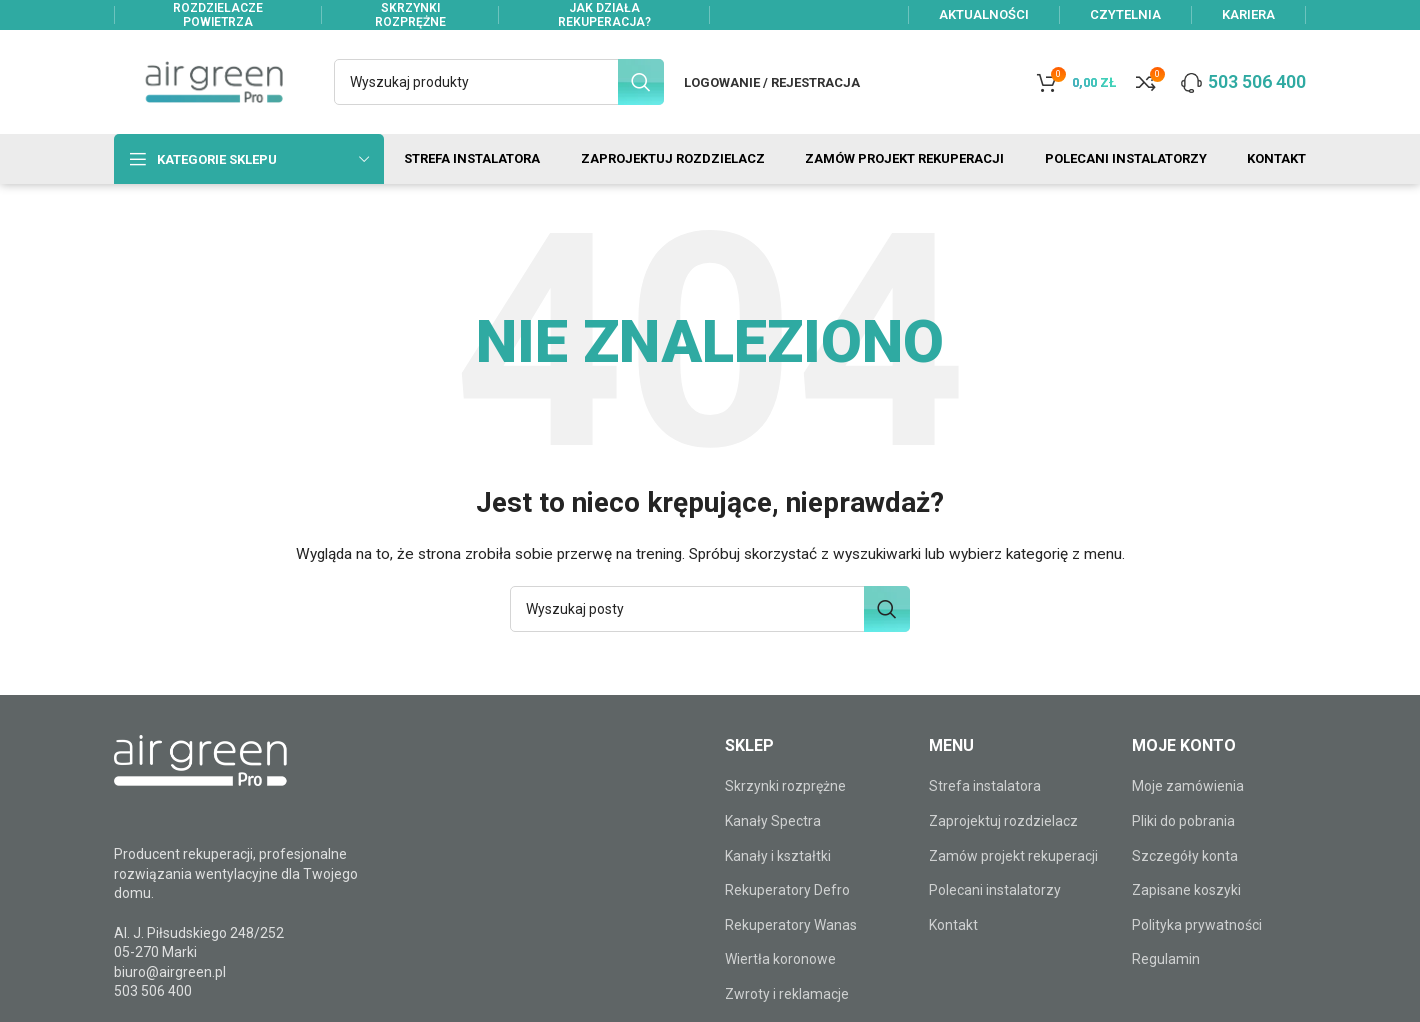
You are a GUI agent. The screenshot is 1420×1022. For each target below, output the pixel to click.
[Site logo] (214, 81)
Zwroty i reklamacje (787, 994)
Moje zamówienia (1188, 786)
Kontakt (953, 925)
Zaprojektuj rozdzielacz (1003, 821)
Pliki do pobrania (1183, 821)
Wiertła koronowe (780, 959)
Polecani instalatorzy (995, 890)
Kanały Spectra (773, 821)
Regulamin (1166, 959)
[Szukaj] (499, 82)
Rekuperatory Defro (787, 890)
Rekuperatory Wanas (791, 925)
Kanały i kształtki (778, 856)
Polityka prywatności (1197, 925)
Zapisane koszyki (1186, 890)
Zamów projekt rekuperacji (1013, 856)
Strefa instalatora (985, 786)
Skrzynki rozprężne (785, 786)
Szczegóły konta (1185, 856)
